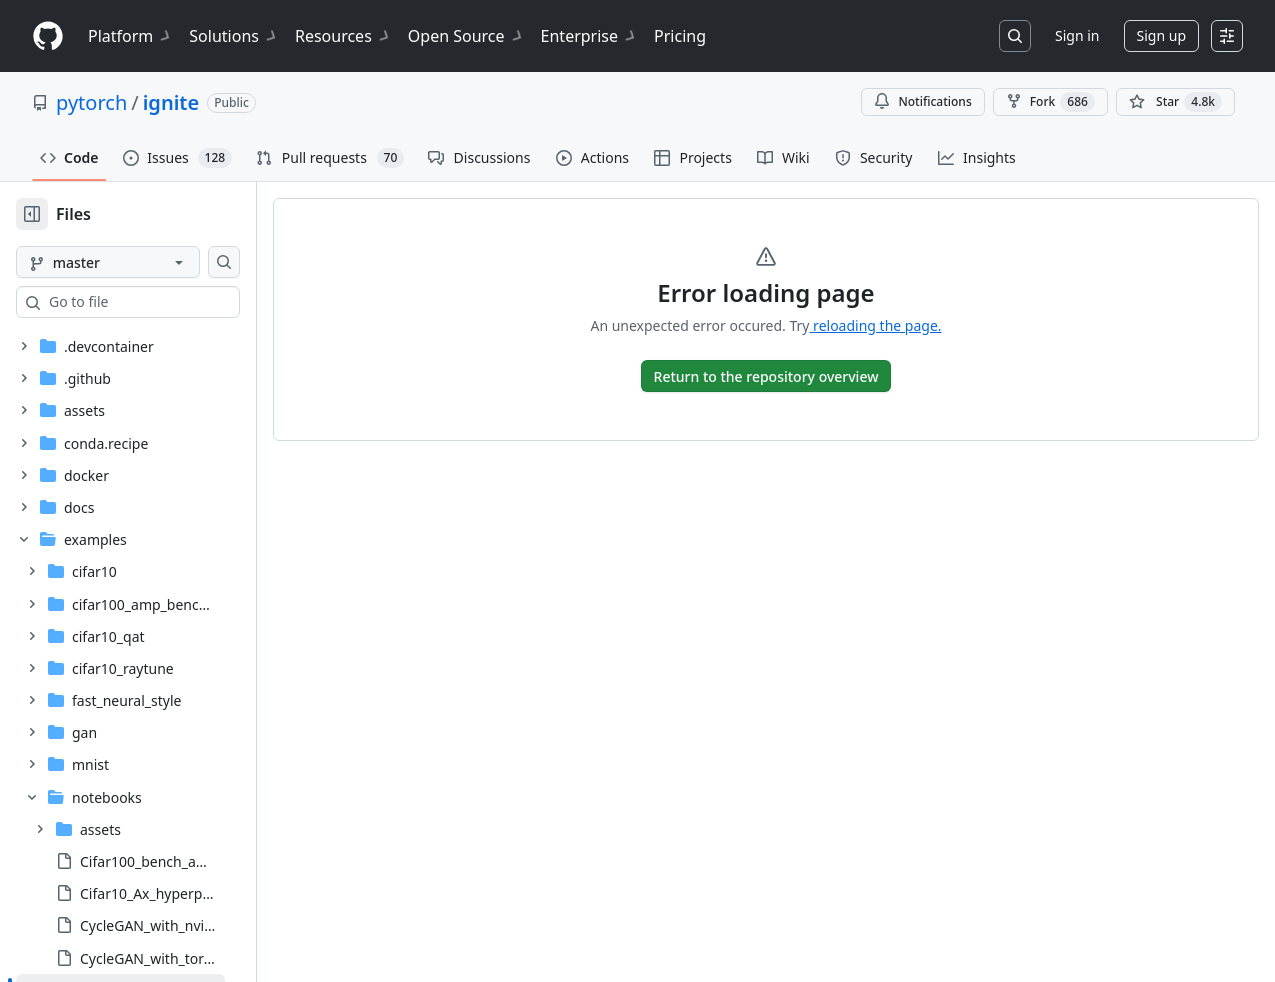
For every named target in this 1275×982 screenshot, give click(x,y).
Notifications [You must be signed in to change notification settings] (922, 101)
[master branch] (140, 262)
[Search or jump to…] (1015, 36)
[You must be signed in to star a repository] (1175, 102)
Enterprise (589, 36)
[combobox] (168, 302)
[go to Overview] (798, 376)
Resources (343, 36)
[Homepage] (48, 36)
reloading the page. (907, 325)
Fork (1050, 102)
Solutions (234, 36)
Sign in (1077, 35)
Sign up (1161, 35)
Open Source (466, 36)
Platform (130, 36)
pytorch (91, 102)
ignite (171, 102)
